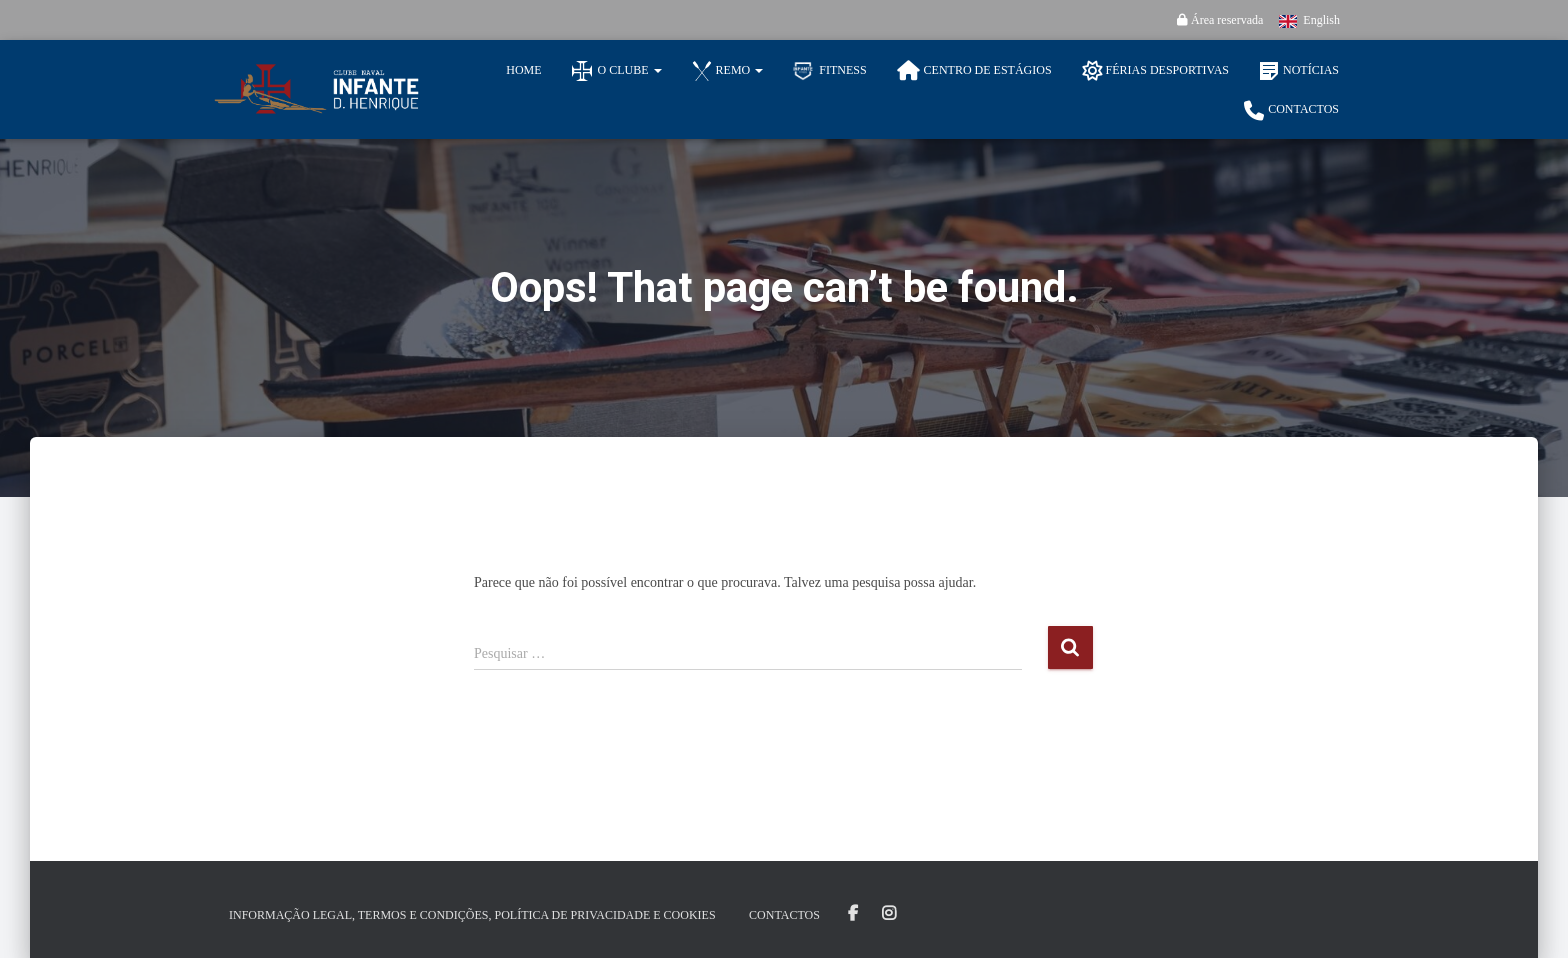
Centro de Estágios (974, 71)
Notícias (1299, 71)
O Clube (617, 71)
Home (523, 70)
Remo (728, 71)
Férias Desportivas (1155, 71)
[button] (657, 70)
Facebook (853, 914)
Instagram (889, 914)
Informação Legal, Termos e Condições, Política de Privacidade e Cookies (472, 915)
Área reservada (1220, 20)
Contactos (1291, 111)
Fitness (829, 71)
